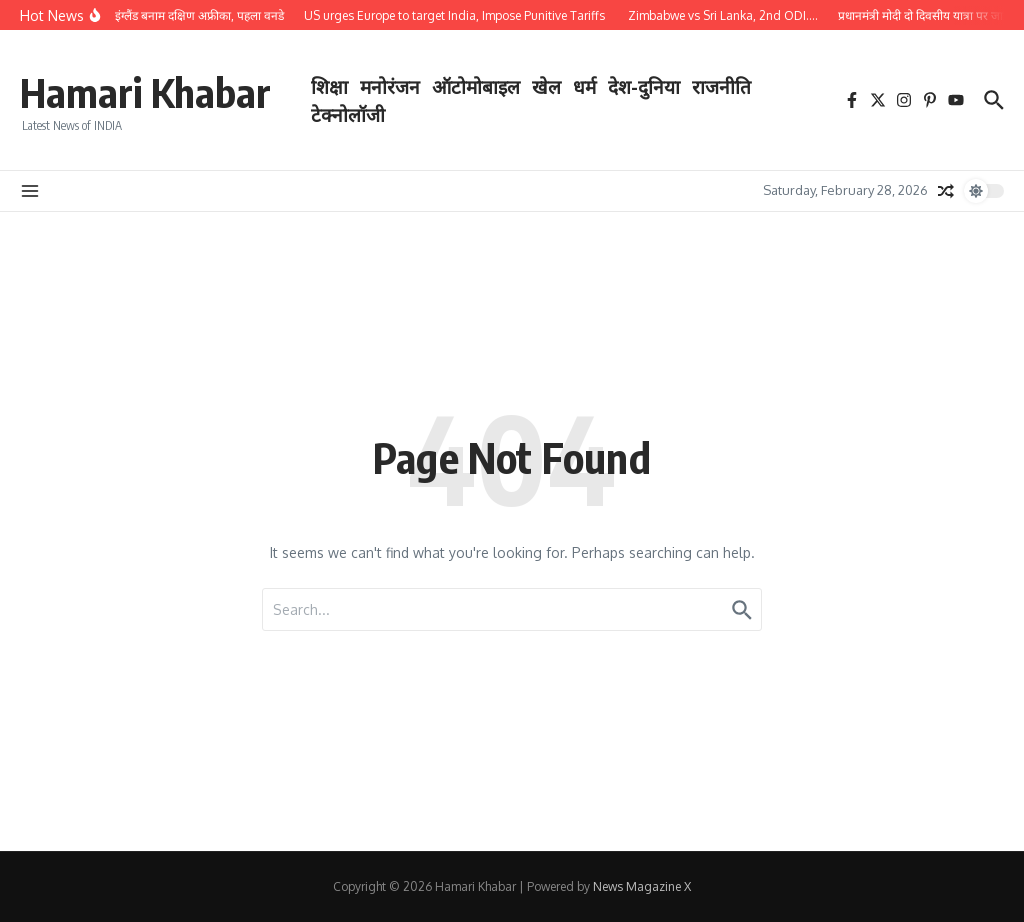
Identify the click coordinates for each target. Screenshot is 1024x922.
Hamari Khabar (145, 92)
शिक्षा (329, 86)
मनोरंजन (390, 86)
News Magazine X (642, 886)
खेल (546, 86)
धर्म (584, 86)
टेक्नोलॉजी (348, 114)
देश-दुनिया (644, 86)
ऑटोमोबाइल (476, 86)
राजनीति (721, 86)
